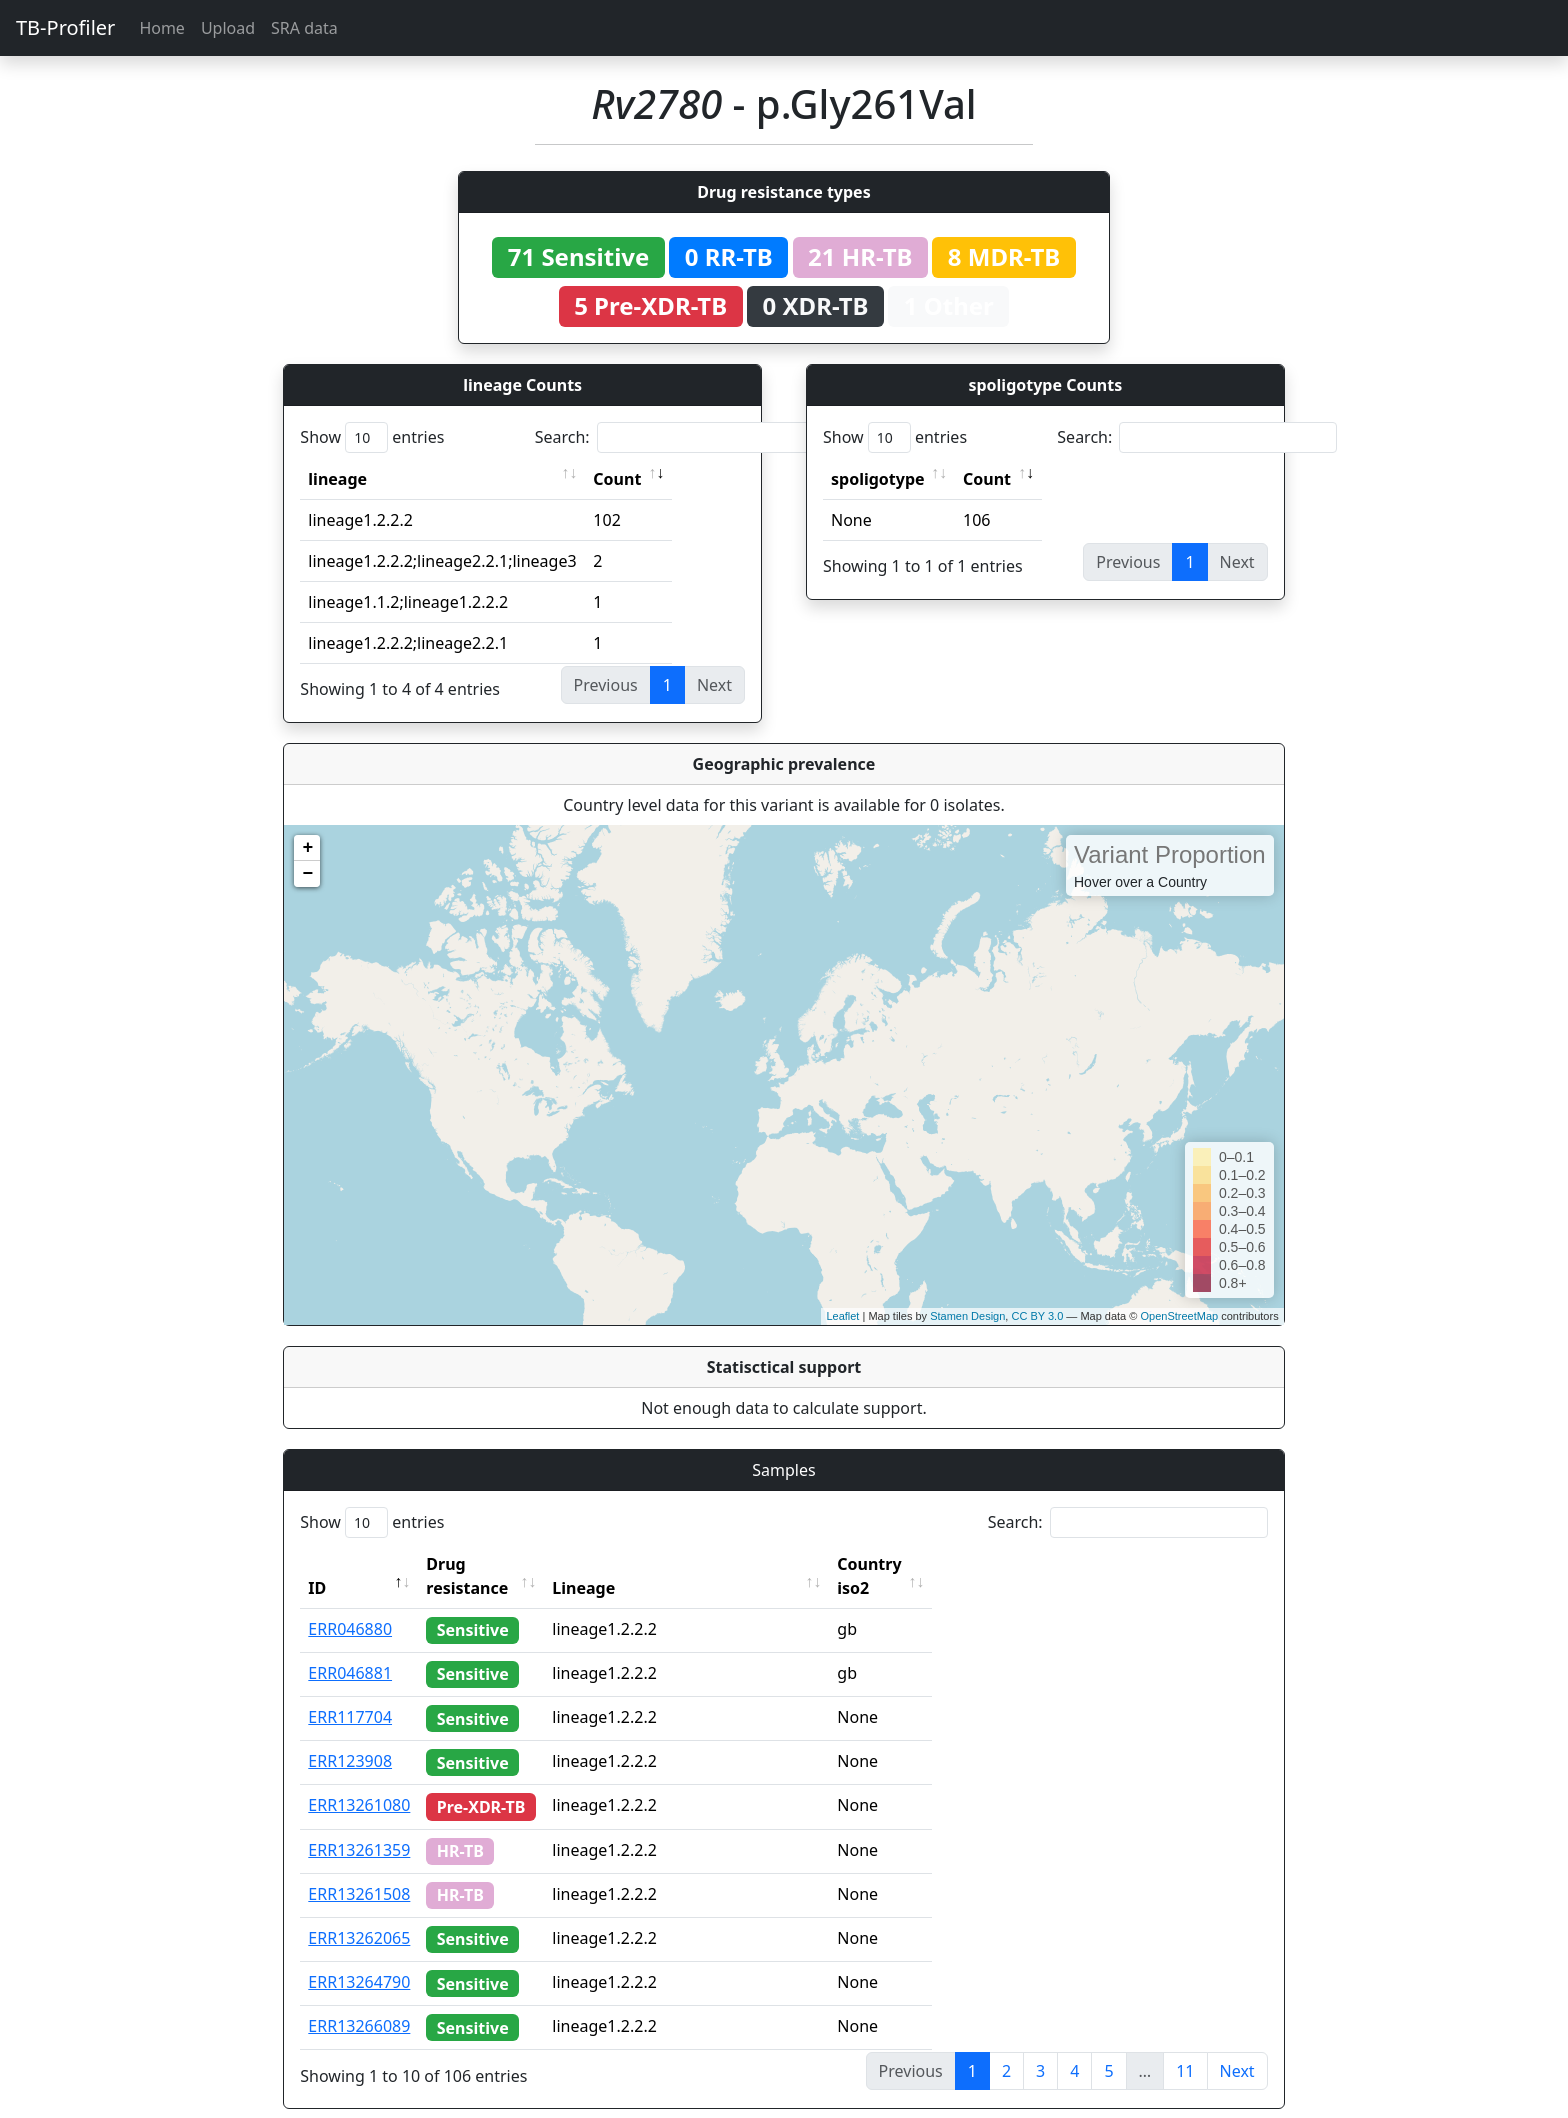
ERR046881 (350, 1649)
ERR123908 (350, 1737)
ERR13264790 (359, 1958)
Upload (228, 28)
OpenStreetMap (1179, 1316)
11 (1185, 2047)
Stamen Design (967, 1316)
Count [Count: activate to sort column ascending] (617, 479)
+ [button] (307, 848)
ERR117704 (350, 1693)
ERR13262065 (359, 1914)
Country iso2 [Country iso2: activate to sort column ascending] (925, 1564)
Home (162, 28)
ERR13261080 (359, 1781)
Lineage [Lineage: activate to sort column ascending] (621, 1564)
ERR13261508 (359, 1870)
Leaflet (842, 1316)
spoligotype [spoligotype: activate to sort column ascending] (878, 479)
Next (1237, 2047)
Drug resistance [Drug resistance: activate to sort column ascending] (489, 1564)
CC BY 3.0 (1037, 1316)
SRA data (304, 28)
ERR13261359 (359, 1826)
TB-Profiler (65, 27)
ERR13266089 (359, 2002)
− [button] (307, 874)
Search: (675, 437)
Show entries (372, 437)
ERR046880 (350, 1605)
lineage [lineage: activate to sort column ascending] (337, 479)
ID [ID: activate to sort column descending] (317, 1564)
